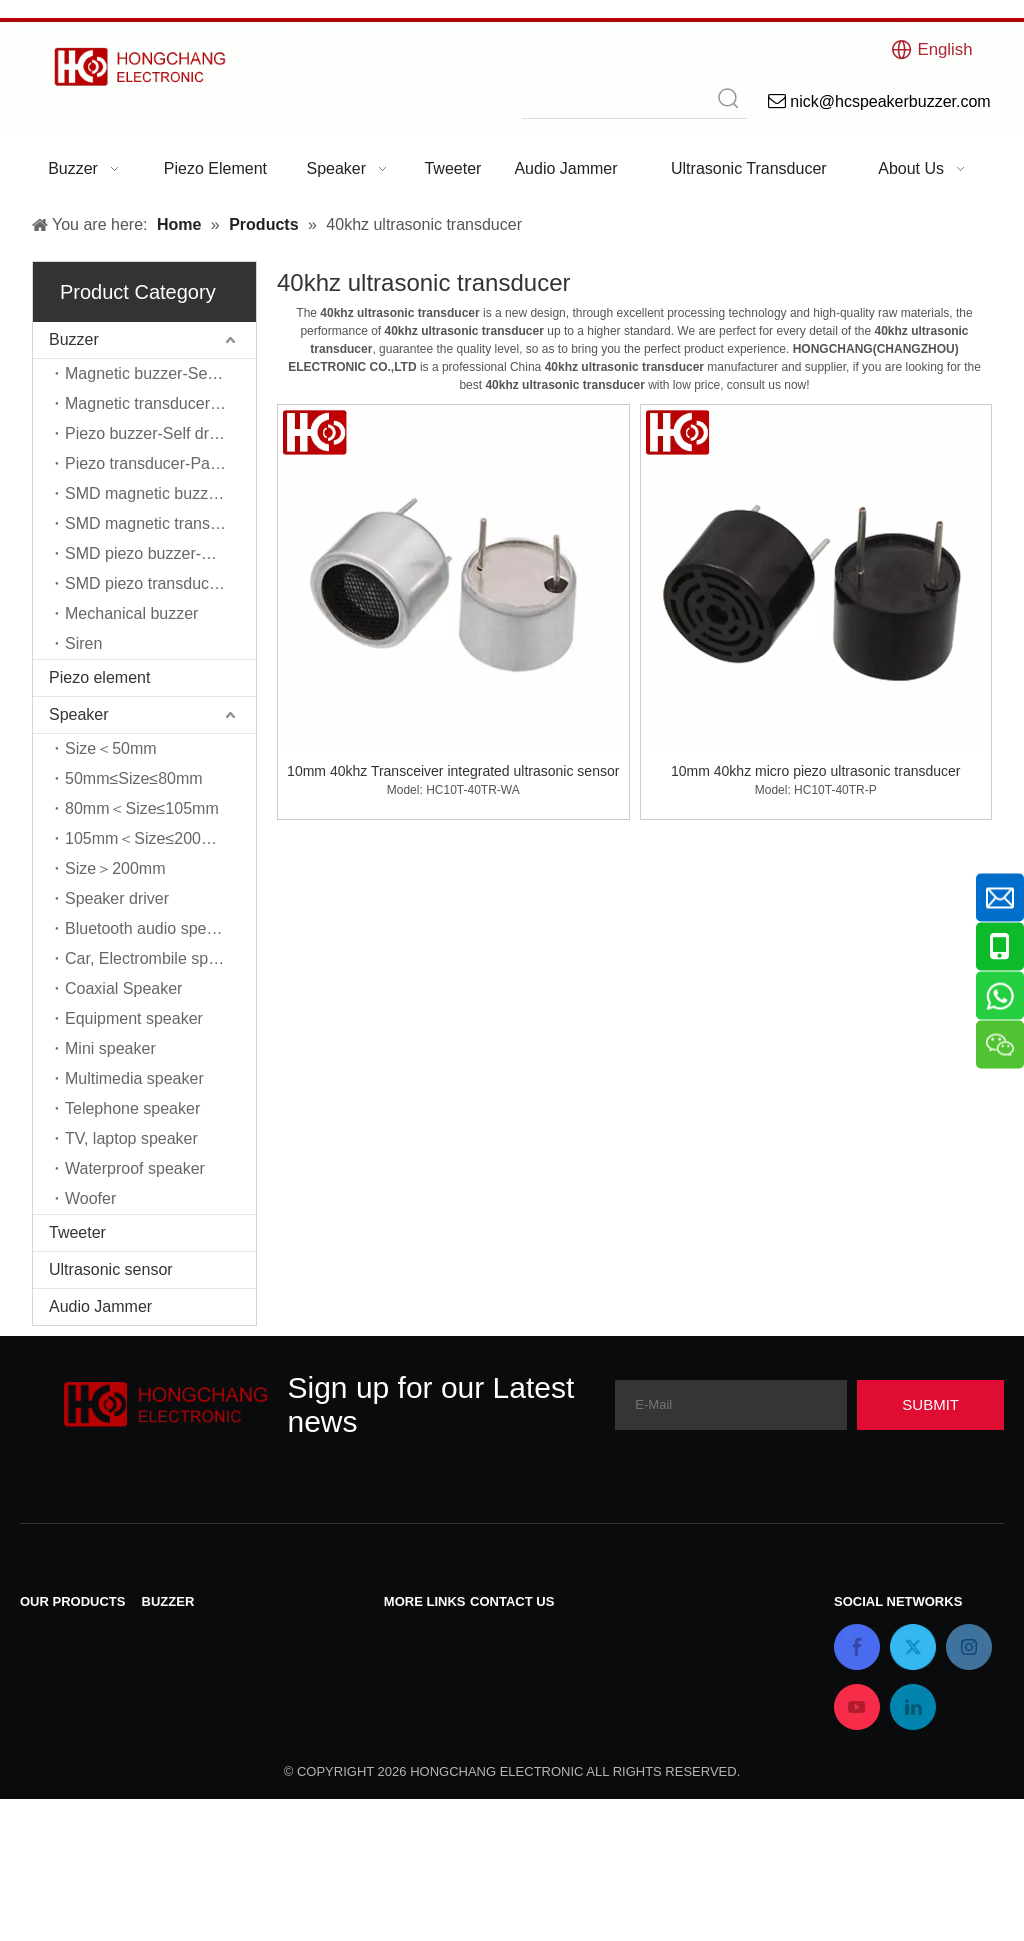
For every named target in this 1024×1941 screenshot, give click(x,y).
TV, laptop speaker (131, 1138)
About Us (417, 1736)
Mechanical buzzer (131, 613)
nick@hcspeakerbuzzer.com (570, 1701)
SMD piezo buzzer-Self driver (160, 553)
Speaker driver (117, 898)
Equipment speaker (134, 1018)
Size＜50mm (111, 748)
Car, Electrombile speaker (156, 958)
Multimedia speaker (134, 1078)
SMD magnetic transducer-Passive (160, 523)
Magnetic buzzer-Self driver (160, 373)
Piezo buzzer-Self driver (150, 433)
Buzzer (74, 339)
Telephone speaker (132, 1108)
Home (405, 1710)
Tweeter (77, 1232)
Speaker (79, 714)
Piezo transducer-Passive (155, 463)
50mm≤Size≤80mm (134, 778)
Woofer (90, 1198)
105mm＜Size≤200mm (146, 838)
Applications (427, 1762)
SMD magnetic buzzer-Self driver (160, 493)
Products (415, 1684)
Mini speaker (110, 1048)
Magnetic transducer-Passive (160, 403)
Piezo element (99, 677)
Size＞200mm (115, 868)
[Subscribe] (930, 1405)
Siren (83, 643)
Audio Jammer (100, 1306)
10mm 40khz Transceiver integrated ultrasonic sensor (453, 771)
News (404, 1658)
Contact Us (423, 1632)
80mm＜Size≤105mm (142, 808)
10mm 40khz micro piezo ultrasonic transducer (815, 771)
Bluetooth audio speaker (151, 928)
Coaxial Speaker (123, 988)
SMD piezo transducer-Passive (160, 583)
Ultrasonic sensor (111, 1269)
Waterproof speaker (135, 1168)
